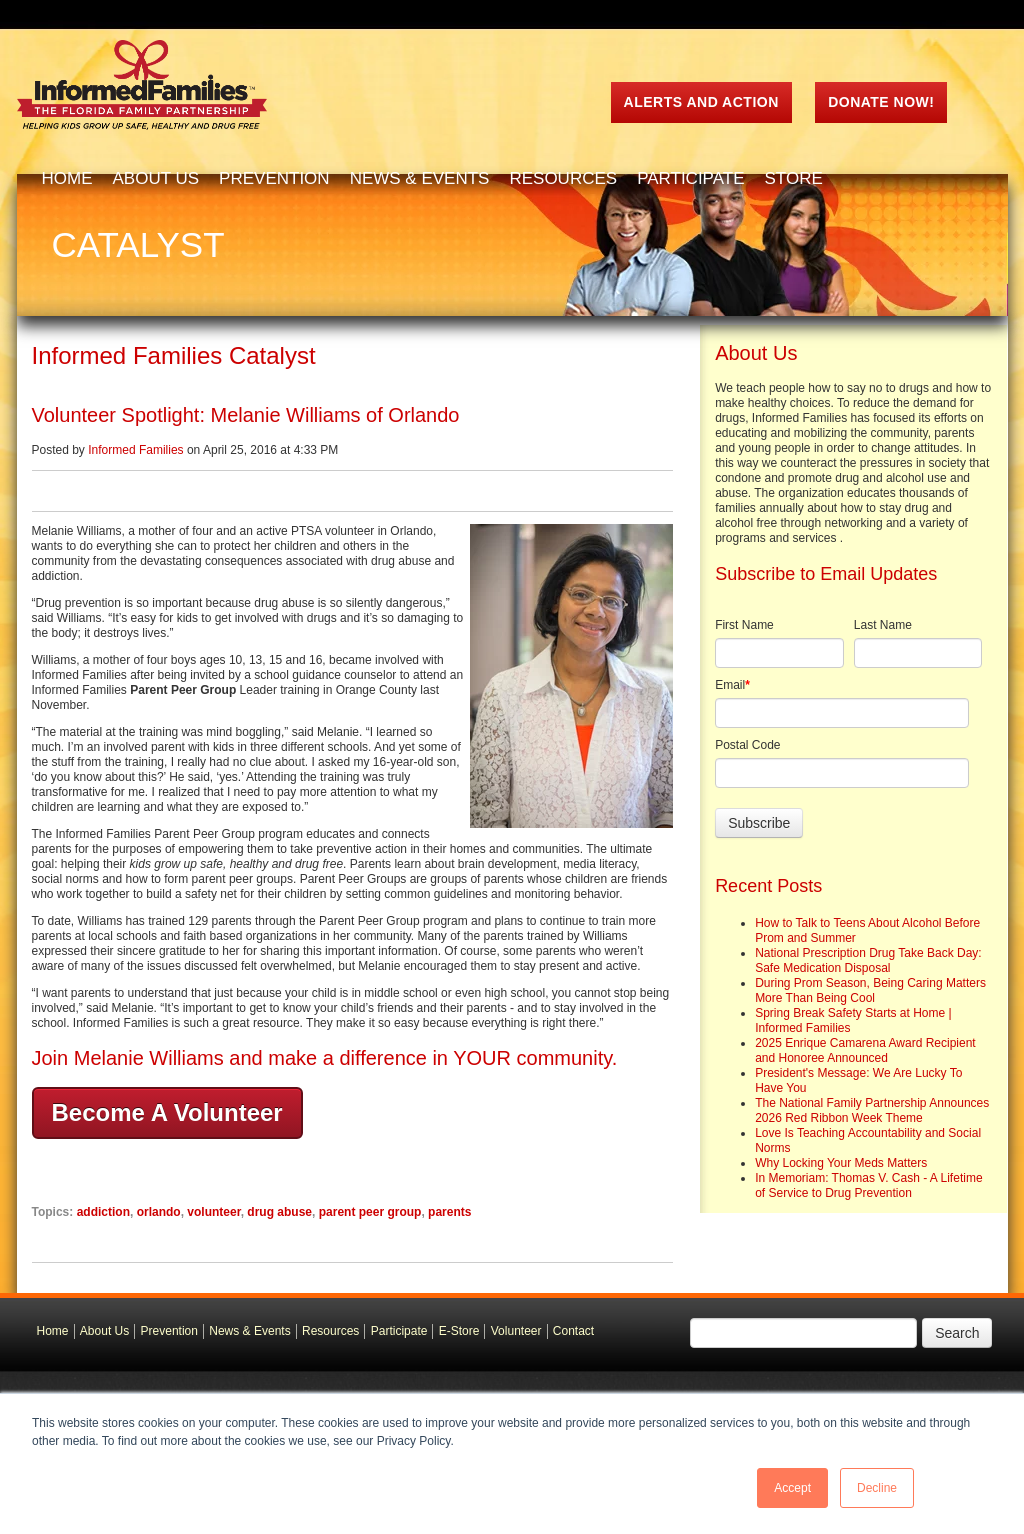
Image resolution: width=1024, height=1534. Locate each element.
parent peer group (370, 1212)
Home (53, 1331)
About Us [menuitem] (156, 178)
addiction (103, 1212)
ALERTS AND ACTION (701, 102)
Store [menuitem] (794, 178)
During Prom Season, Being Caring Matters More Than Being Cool (870, 990)
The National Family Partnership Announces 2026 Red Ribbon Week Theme (872, 1110)
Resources (330, 1331)
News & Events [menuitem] (420, 178)
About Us (104, 1331)
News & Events (249, 1331)
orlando (159, 1212)
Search (957, 1333)
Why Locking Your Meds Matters (841, 1163)
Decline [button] (877, 1488)
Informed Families (135, 450)
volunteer (213, 1212)
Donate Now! (881, 102)
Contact (573, 1331)
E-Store (459, 1331)
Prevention (169, 1331)
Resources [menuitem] (563, 178)
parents (449, 1212)
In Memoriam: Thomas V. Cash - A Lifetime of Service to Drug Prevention (868, 1185)
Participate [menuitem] (690, 178)
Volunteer (516, 1331)
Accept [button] (792, 1488)
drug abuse (279, 1212)
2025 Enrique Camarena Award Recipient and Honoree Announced (865, 1050)
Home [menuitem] (67, 178)
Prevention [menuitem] (274, 178)
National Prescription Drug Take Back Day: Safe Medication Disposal (868, 960)
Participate (399, 1331)
